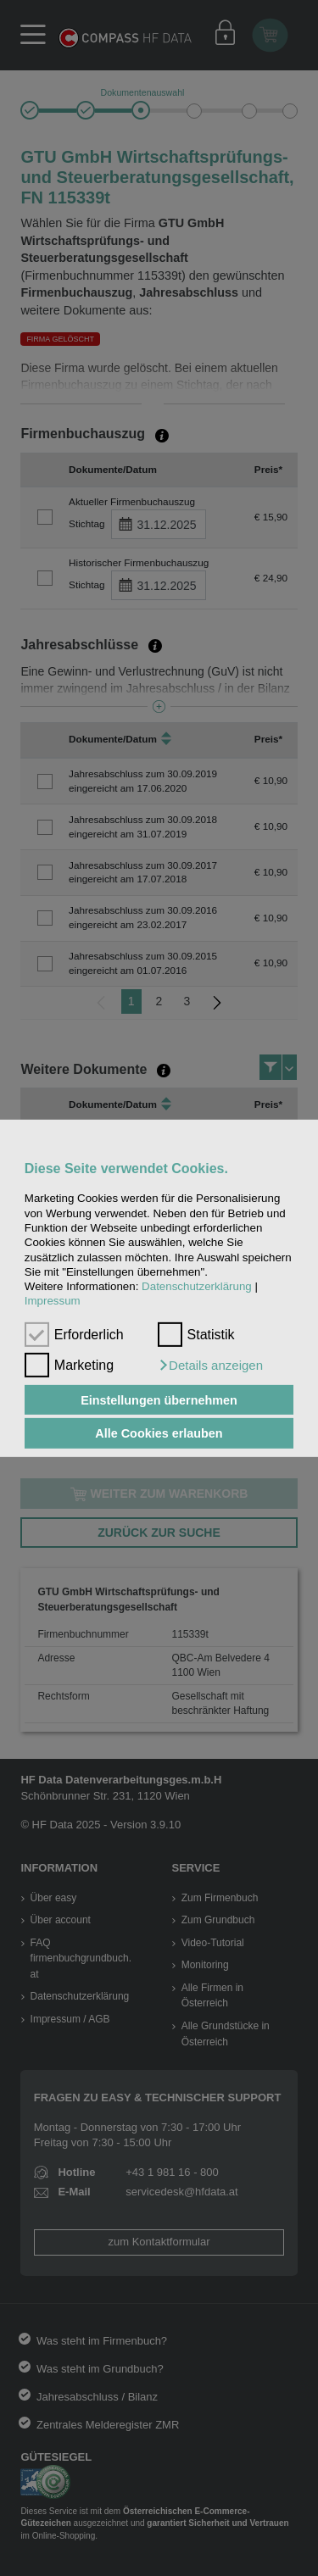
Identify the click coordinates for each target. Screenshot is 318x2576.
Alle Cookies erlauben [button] (158, 1433)
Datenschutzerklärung (197, 1286)
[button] (210, 1365)
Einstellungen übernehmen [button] (159, 1399)
